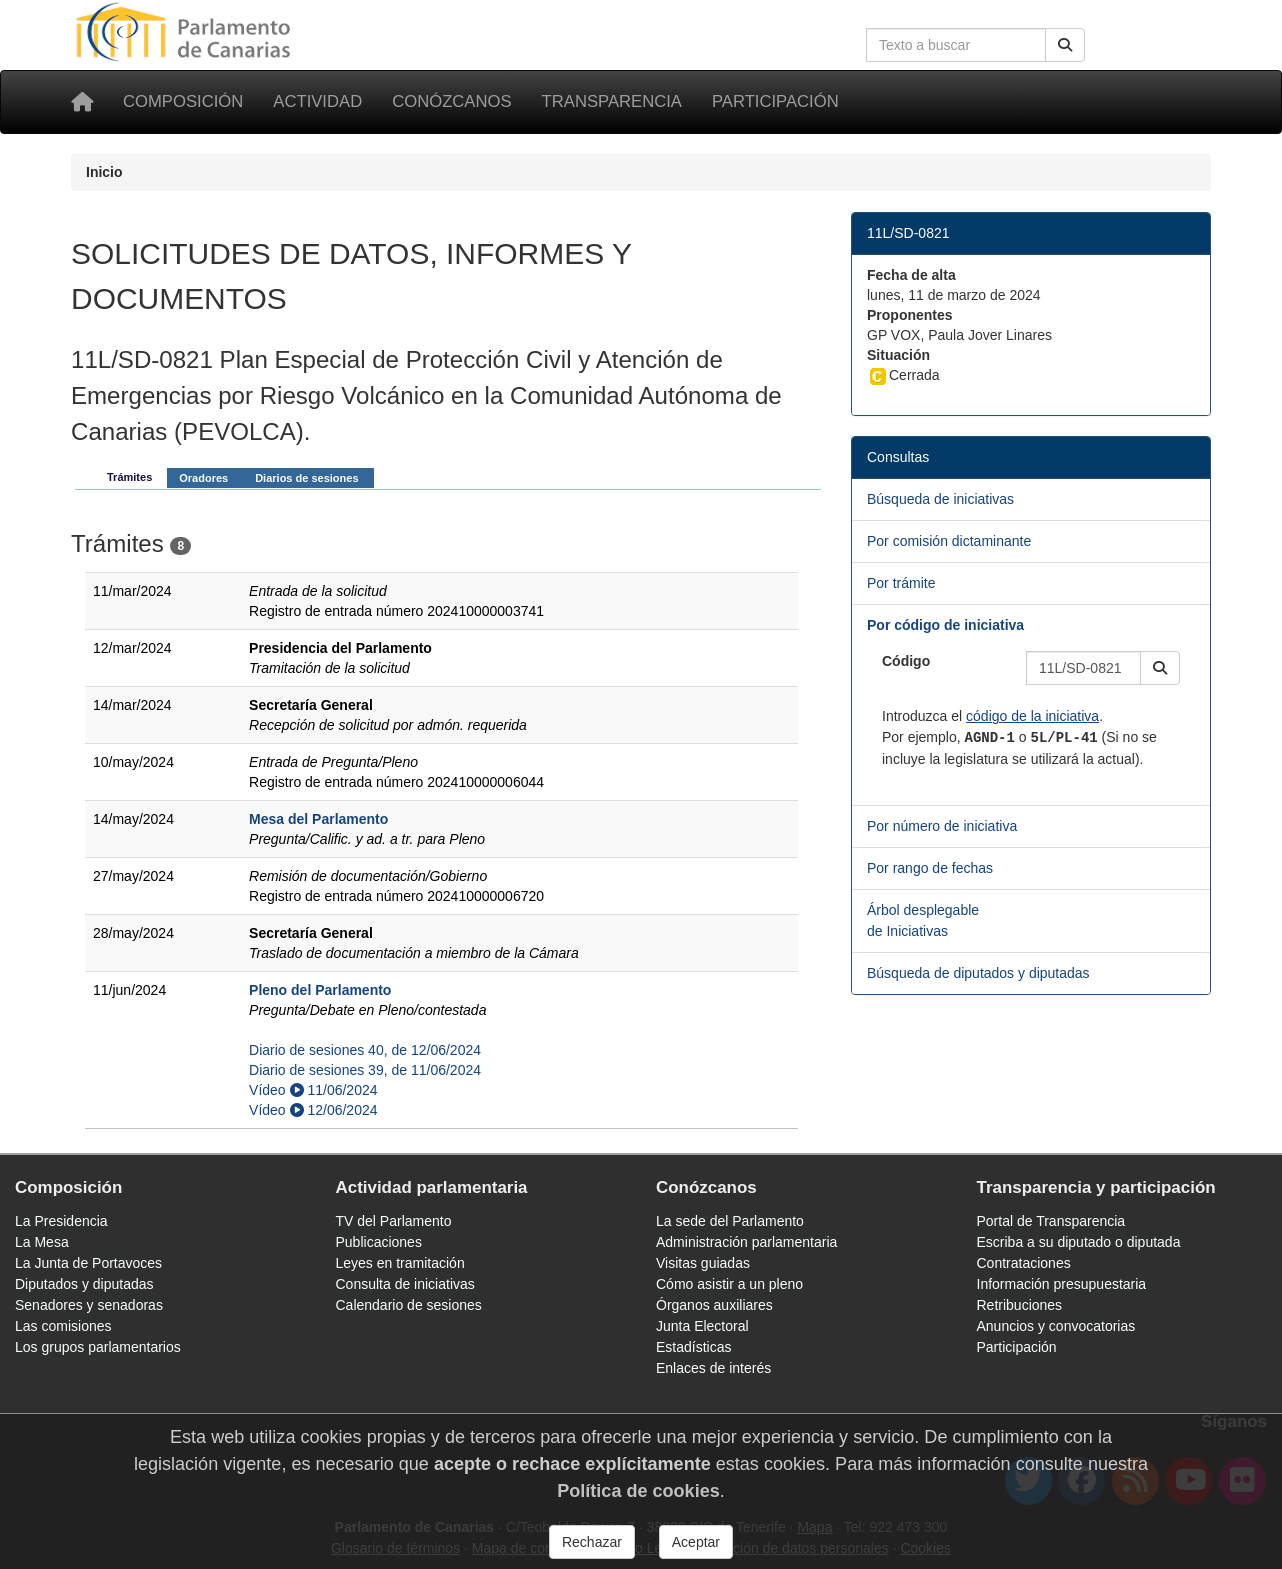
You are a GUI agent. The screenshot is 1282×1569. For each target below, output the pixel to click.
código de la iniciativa (1032, 716)
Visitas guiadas (703, 1263)
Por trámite (901, 583)
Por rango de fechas (930, 868)
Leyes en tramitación (400, 1263)
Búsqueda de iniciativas (940, 499)
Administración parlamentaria (746, 1242)
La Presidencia (61, 1221)
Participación (775, 101)
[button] (1160, 668)
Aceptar (696, 1542)
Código (906, 661)
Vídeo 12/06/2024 (313, 1110)
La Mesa (42, 1242)
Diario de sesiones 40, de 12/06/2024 (365, 1050)
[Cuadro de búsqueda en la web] (956, 45)
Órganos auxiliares (714, 1305)
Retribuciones (1020, 1305)
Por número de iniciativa (942, 826)
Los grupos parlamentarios (98, 1347)
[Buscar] (1065, 45)
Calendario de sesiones (409, 1305)
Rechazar (592, 1542)
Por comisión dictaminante (949, 541)
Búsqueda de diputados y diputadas (978, 973)
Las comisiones (63, 1326)
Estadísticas (693, 1347)
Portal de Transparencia (1051, 1221)
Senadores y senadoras (89, 1305)
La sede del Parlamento (730, 1221)
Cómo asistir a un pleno (729, 1284)
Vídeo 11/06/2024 (313, 1090)
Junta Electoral (702, 1326)
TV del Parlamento (394, 1221)
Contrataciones (1024, 1263)
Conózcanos (451, 101)
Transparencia (612, 101)
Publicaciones (379, 1242)
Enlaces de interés (713, 1368)
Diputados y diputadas (84, 1284)
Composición (183, 101)
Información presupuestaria (1062, 1284)
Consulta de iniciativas (405, 1284)
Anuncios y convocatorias (1056, 1326)
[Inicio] (82, 102)
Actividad (317, 101)
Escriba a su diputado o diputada (1079, 1242)
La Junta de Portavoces (88, 1263)
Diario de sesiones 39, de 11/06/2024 (365, 1070)
